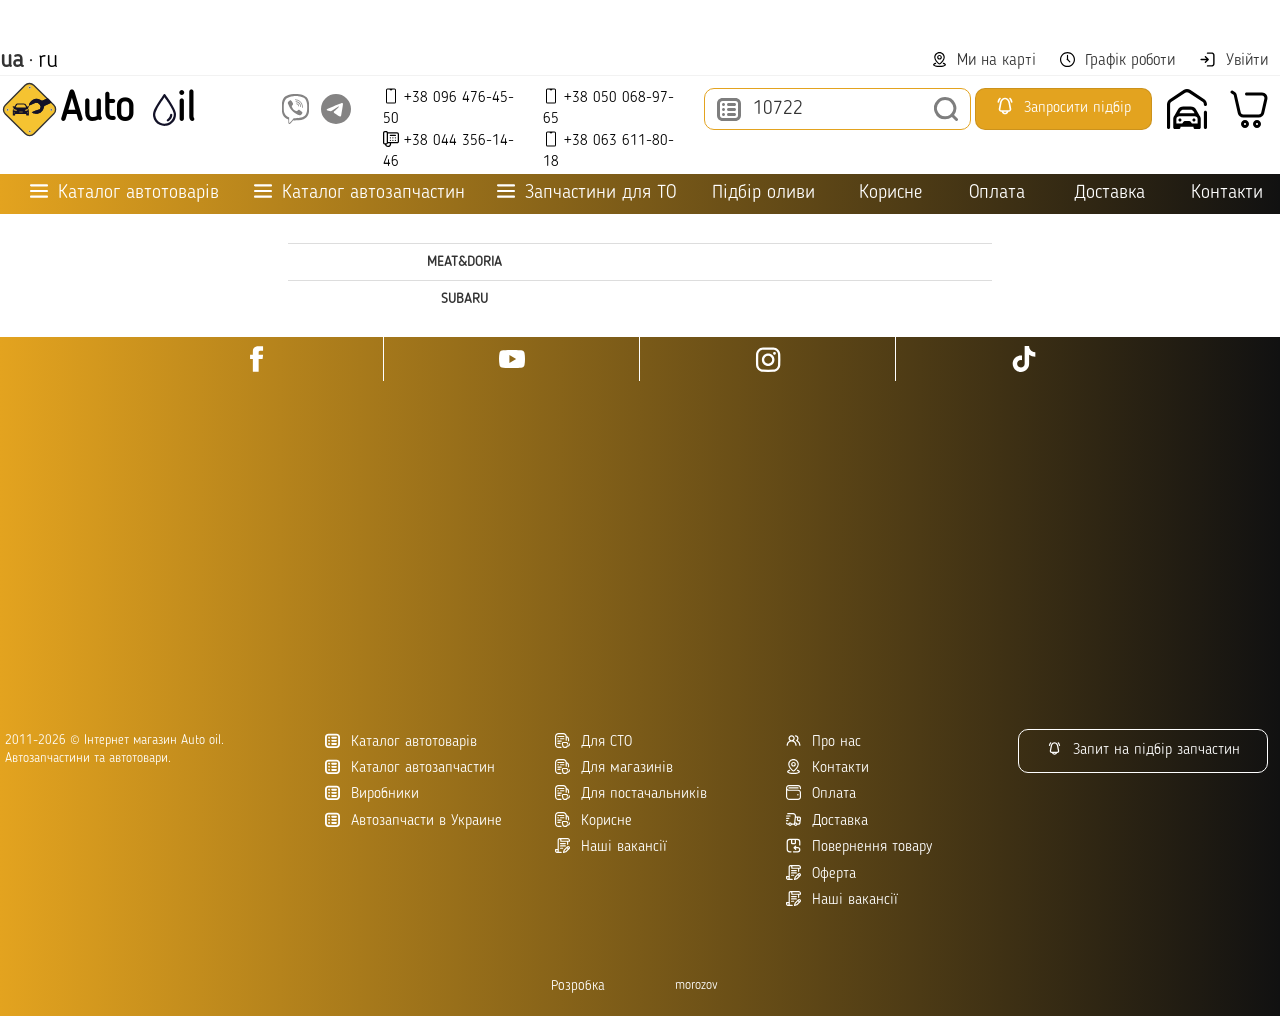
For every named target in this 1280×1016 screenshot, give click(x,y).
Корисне (890, 193)
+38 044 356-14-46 (448, 150)
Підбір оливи (763, 193)
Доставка (1109, 193)
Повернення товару (859, 846)
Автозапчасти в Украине (413, 820)
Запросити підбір (1063, 106)
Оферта (821, 873)
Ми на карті (984, 60)
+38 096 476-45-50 (448, 107)
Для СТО (593, 741)
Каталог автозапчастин (410, 767)
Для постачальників (631, 793)
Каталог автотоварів (401, 741)
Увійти (1233, 60)
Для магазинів (614, 767)
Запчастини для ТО (586, 192)
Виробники (372, 793)
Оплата (997, 193)
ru (48, 61)
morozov (696, 985)
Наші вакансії (842, 899)
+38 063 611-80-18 (608, 150)
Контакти (1227, 193)
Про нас (823, 741)
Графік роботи (1117, 60)
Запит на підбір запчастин (1143, 749)
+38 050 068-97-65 (608, 107)
